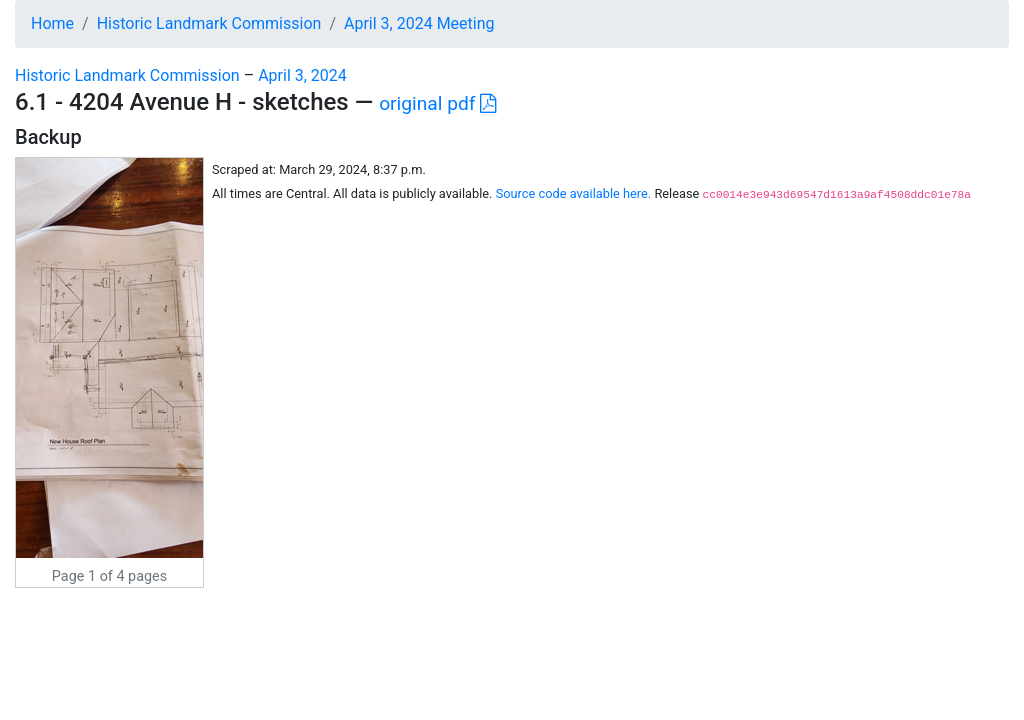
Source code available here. (574, 193)
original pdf (437, 103)
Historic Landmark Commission (209, 23)
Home (52, 23)
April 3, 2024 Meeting (419, 23)
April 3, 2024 (302, 75)
